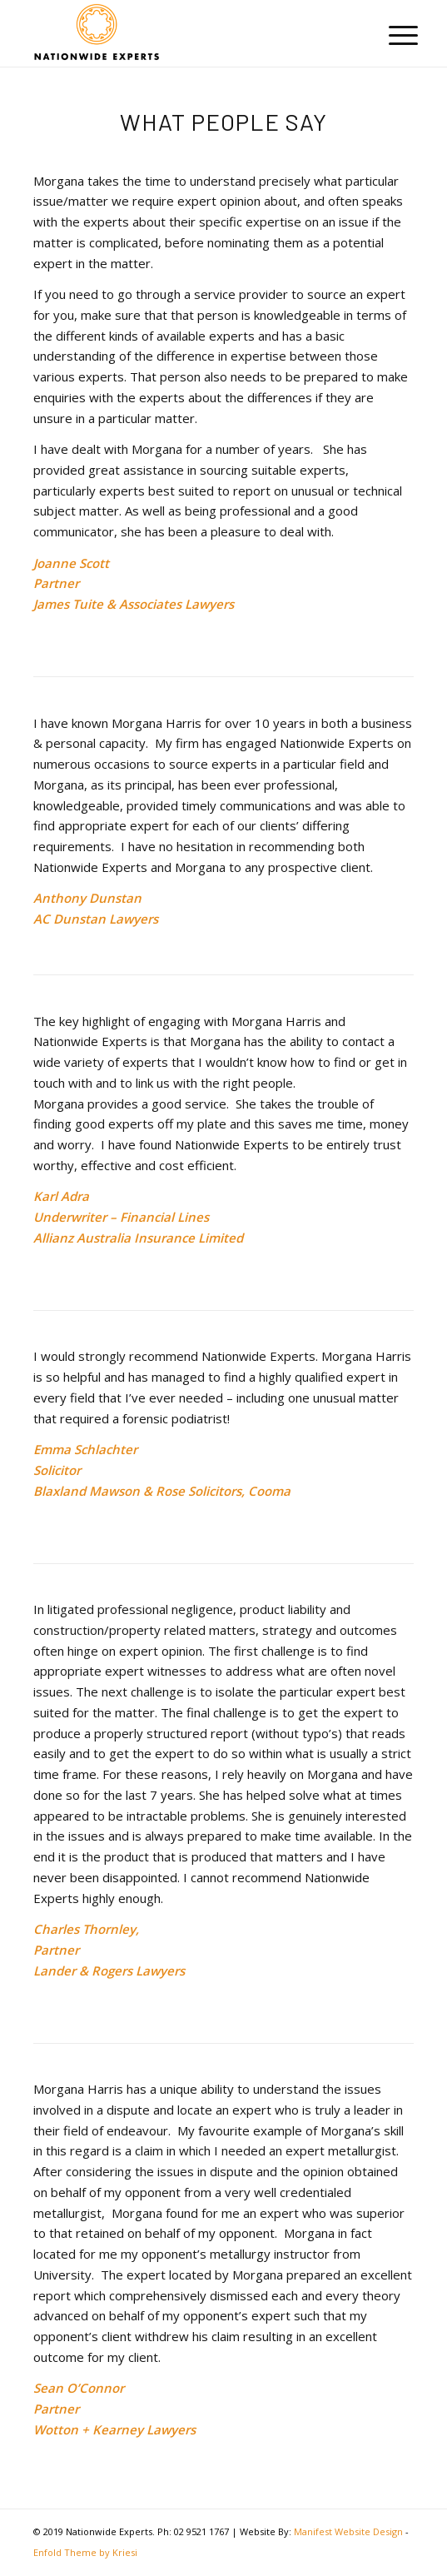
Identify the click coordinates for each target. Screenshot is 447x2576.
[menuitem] (390, 35)
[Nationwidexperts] (185, 33)
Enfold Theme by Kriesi (85, 2552)
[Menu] (390, 35)
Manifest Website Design (348, 2531)
